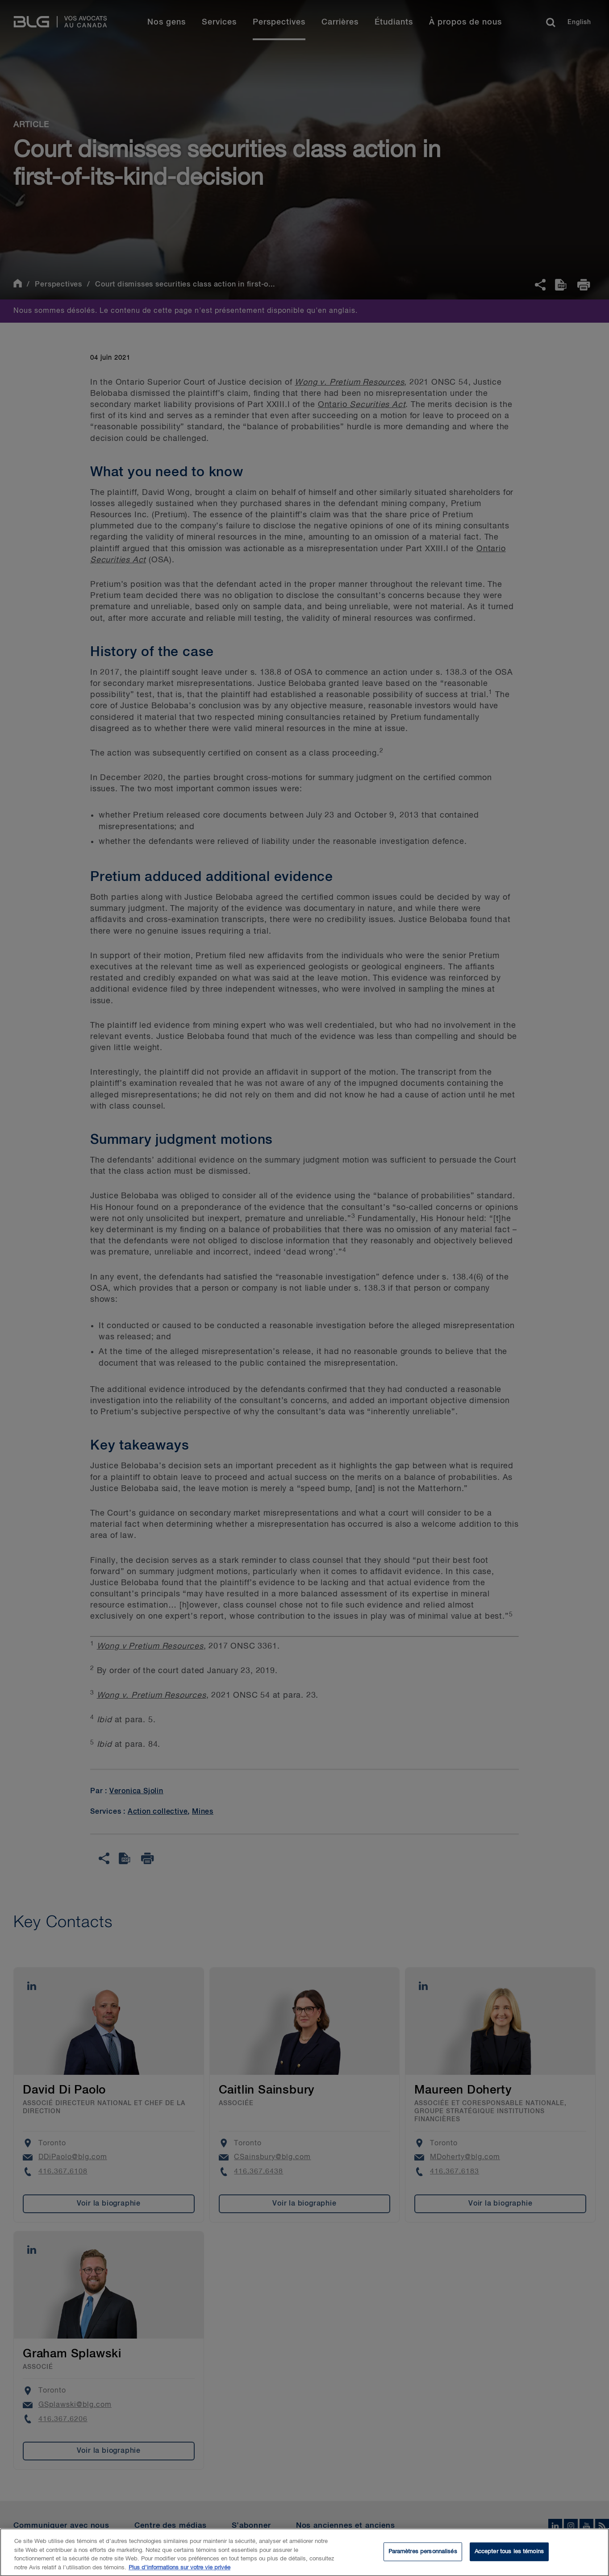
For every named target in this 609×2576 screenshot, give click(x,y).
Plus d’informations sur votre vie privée (179, 2571)
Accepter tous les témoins (509, 2555)
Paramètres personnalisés (422, 2555)
